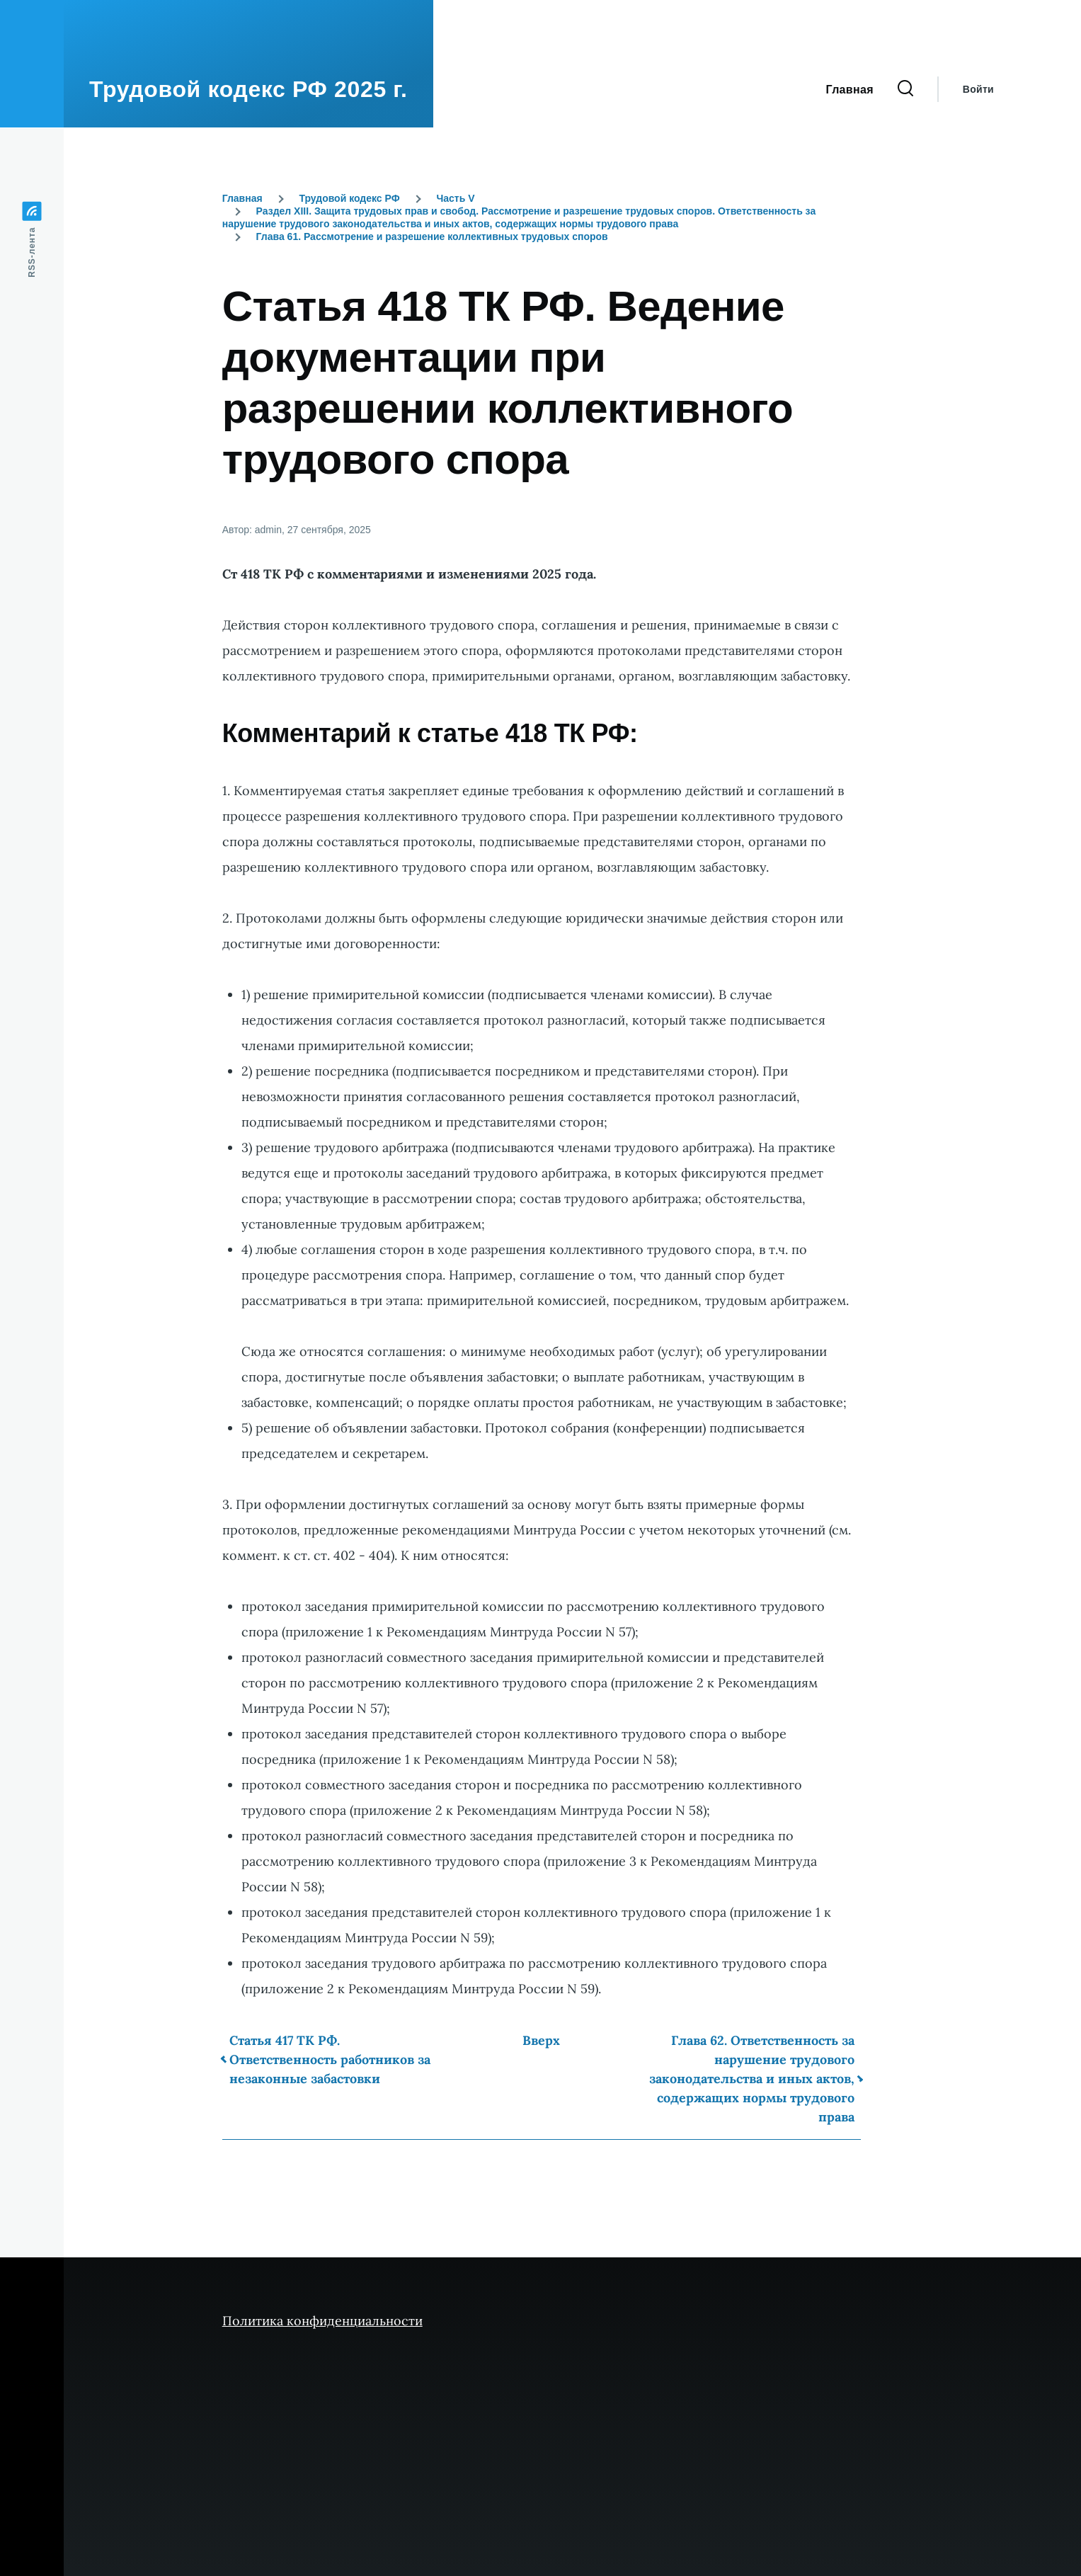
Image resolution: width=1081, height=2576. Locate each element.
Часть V (455, 198)
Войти (978, 89)
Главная (242, 198)
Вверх (541, 2040)
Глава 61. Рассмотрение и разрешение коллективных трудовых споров (432, 236)
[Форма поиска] (905, 89)
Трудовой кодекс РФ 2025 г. (248, 89)
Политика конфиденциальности (322, 2321)
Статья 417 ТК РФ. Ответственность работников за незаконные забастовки (329, 2059)
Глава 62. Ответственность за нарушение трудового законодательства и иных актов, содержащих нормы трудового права (751, 2078)
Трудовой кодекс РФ (349, 198)
